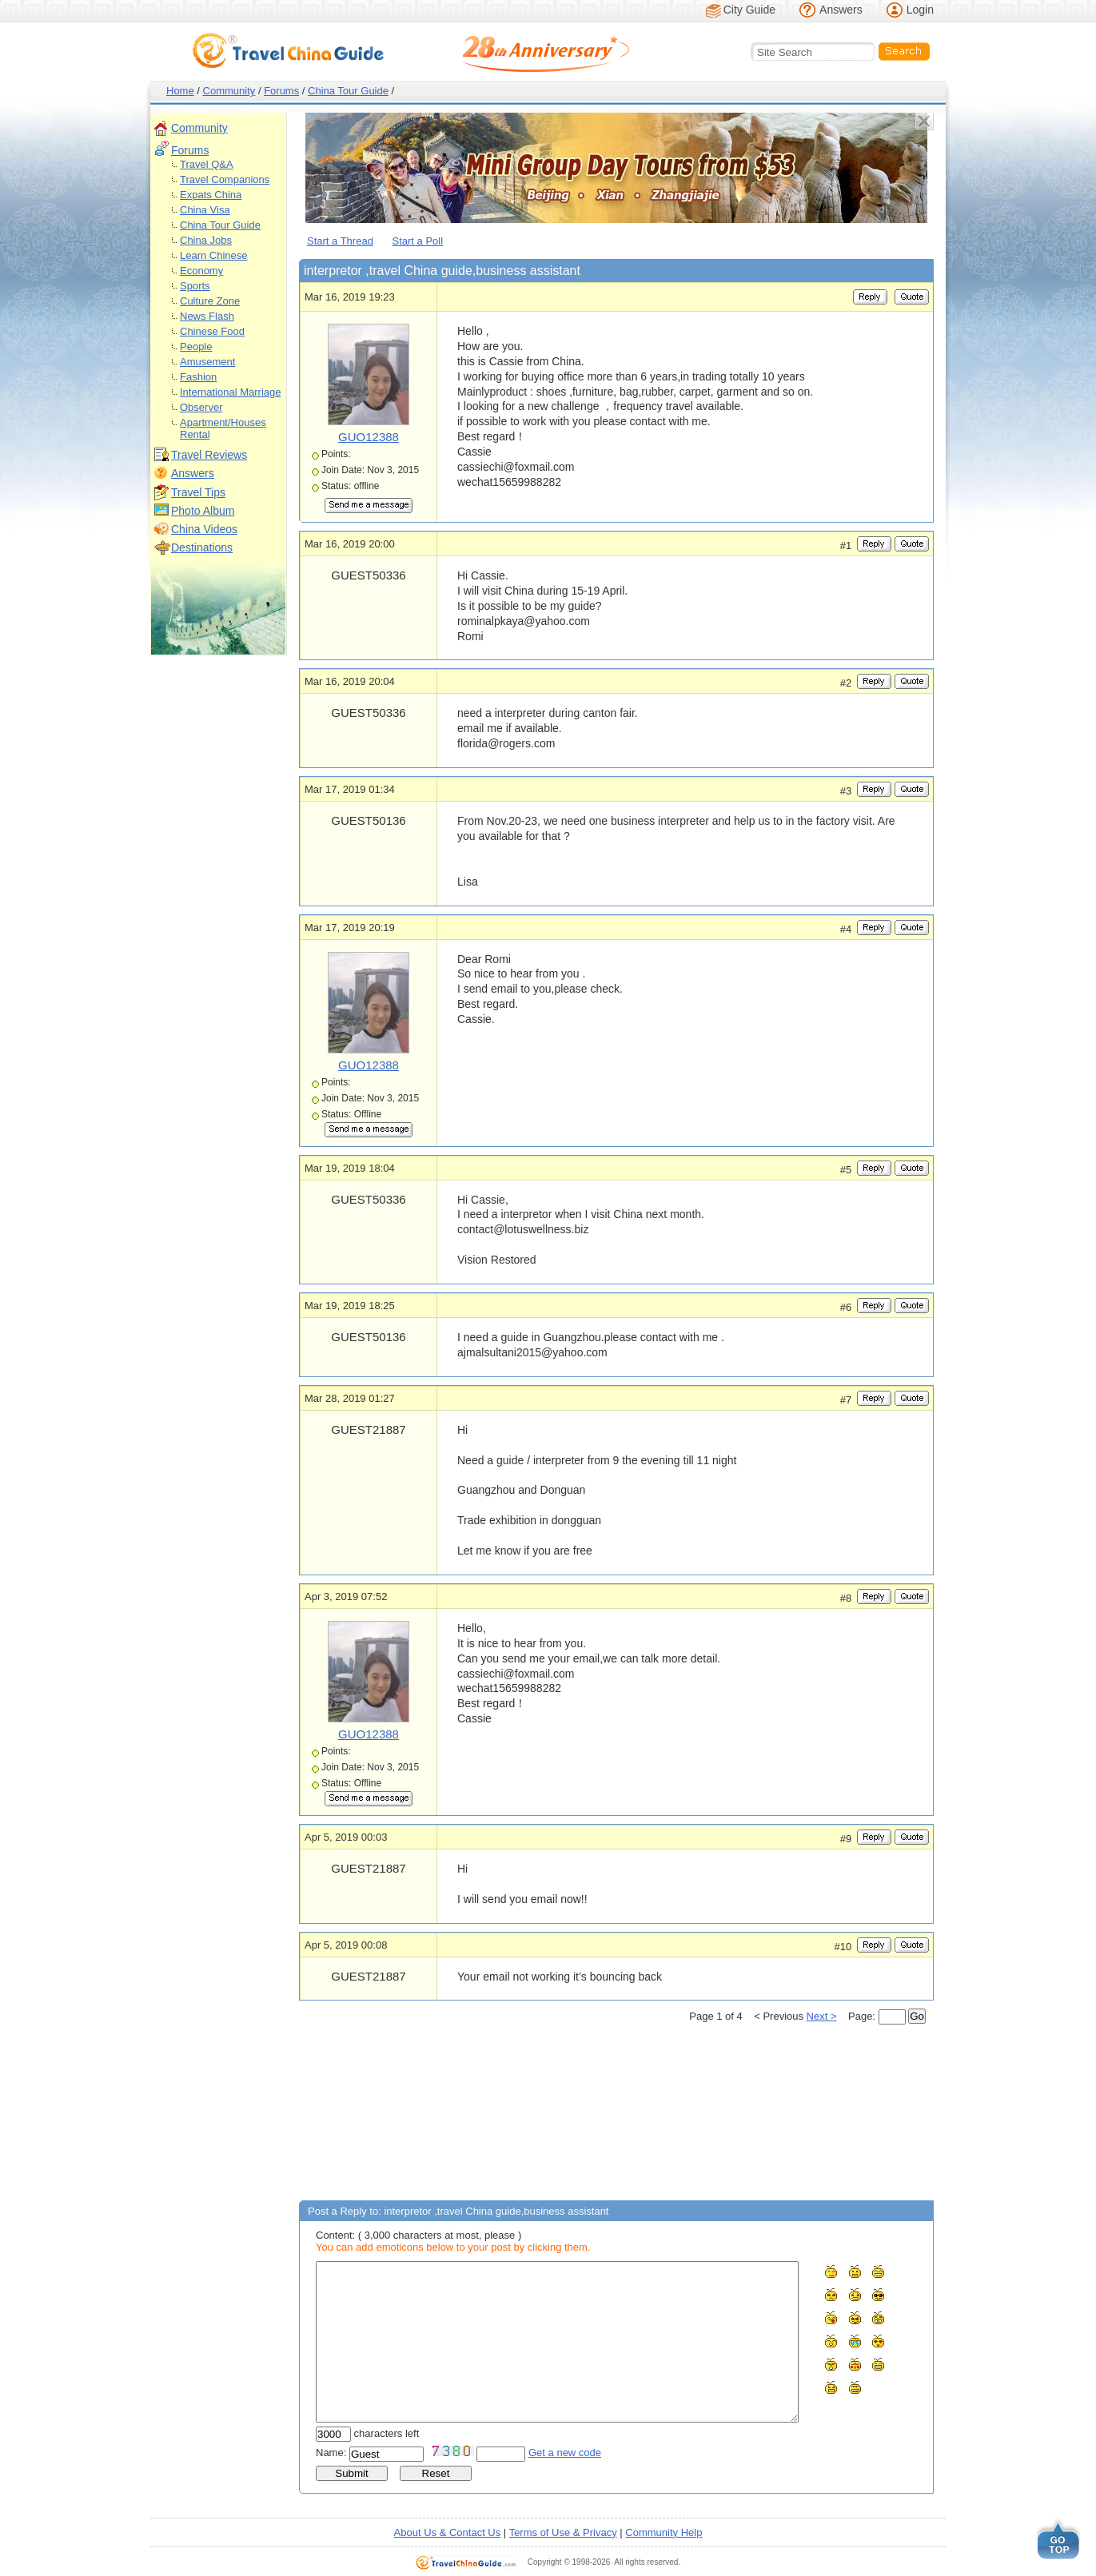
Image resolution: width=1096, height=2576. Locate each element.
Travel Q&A (206, 164)
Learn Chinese (214, 255)
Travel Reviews (209, 454)
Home (180, 91)
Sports (195, 286)
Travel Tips (198, 492)
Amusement (207, 362)
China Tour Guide (348, 91)
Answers (841, 9)
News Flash (207, 316)
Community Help (663, 2532)
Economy (201, 271)
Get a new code (564, 2453)
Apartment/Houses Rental (223, 428)
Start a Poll (418, 241)
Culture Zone (210, 301)
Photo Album (202, 510)
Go (917, 2016)
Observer (201, 407)
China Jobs (206, 240)
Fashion (198, 377)
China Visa (205, 210)
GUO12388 (368, 437)
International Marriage (230, 392)
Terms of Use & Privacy (563, 2532)
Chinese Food (212, 331)
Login (920, 9)
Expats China (210, 195)
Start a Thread (340, 241)
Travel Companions (224, 179)
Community (229, 91)
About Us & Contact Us (447, 2532)
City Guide (749, 9)
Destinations (202, 547)
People (196, 346)
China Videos (204, 529)
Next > (822, 2016)
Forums (281, 91)
